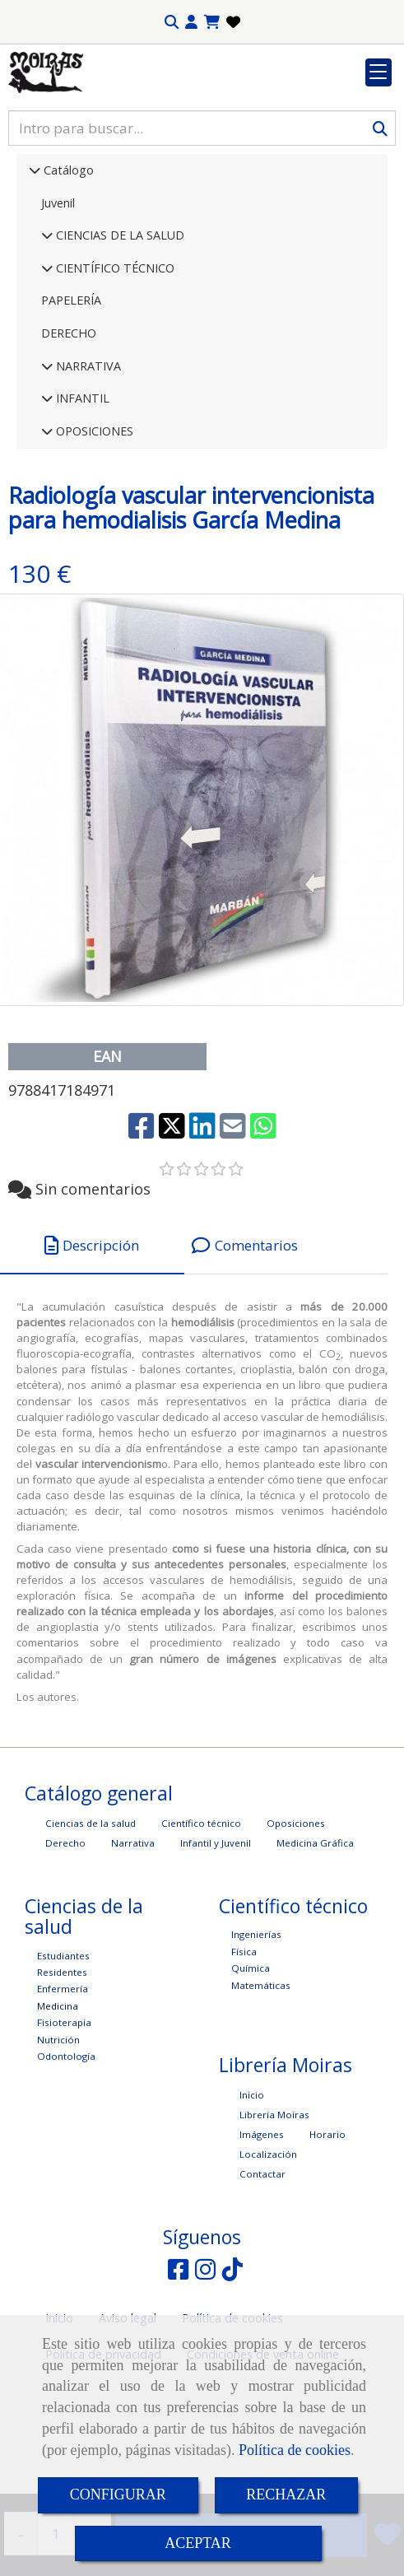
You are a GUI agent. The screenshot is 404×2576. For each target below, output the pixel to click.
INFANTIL (81, 499)
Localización (268, 2255)
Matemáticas (260, 2086)
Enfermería (62, 2090)
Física (244, 2053)
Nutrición (58, 2141)
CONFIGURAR (118, 2494)
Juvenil (58, 304)
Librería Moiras (274, 2216)
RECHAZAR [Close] (286, 2494)
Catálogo (67, 271)
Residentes (62, 2073)
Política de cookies (295, 2450)
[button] (191, 22)
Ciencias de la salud (90, 1924)
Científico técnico (201, 1924)
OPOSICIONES (93, 532)
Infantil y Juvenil (215, 1944)
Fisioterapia (64, 2123)
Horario (327, 2235)
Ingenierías (256, 2035)
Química (250, 2069)
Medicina (57, 2107)
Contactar (262, 2275)
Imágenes (261, 2235)
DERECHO (68, 434)
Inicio (251, 2196)
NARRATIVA (87, 467)
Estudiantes (63, 2057)
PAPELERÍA (71, 401)
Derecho (65, 1944)
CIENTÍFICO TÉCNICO (113, 369)
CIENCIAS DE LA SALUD (118, 336)
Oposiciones (296, 1924)
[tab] (92, 1347)
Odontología (66, 2157)
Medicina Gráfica (315, 1944)
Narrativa (133, 1944)
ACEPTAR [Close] (198, 2543)
